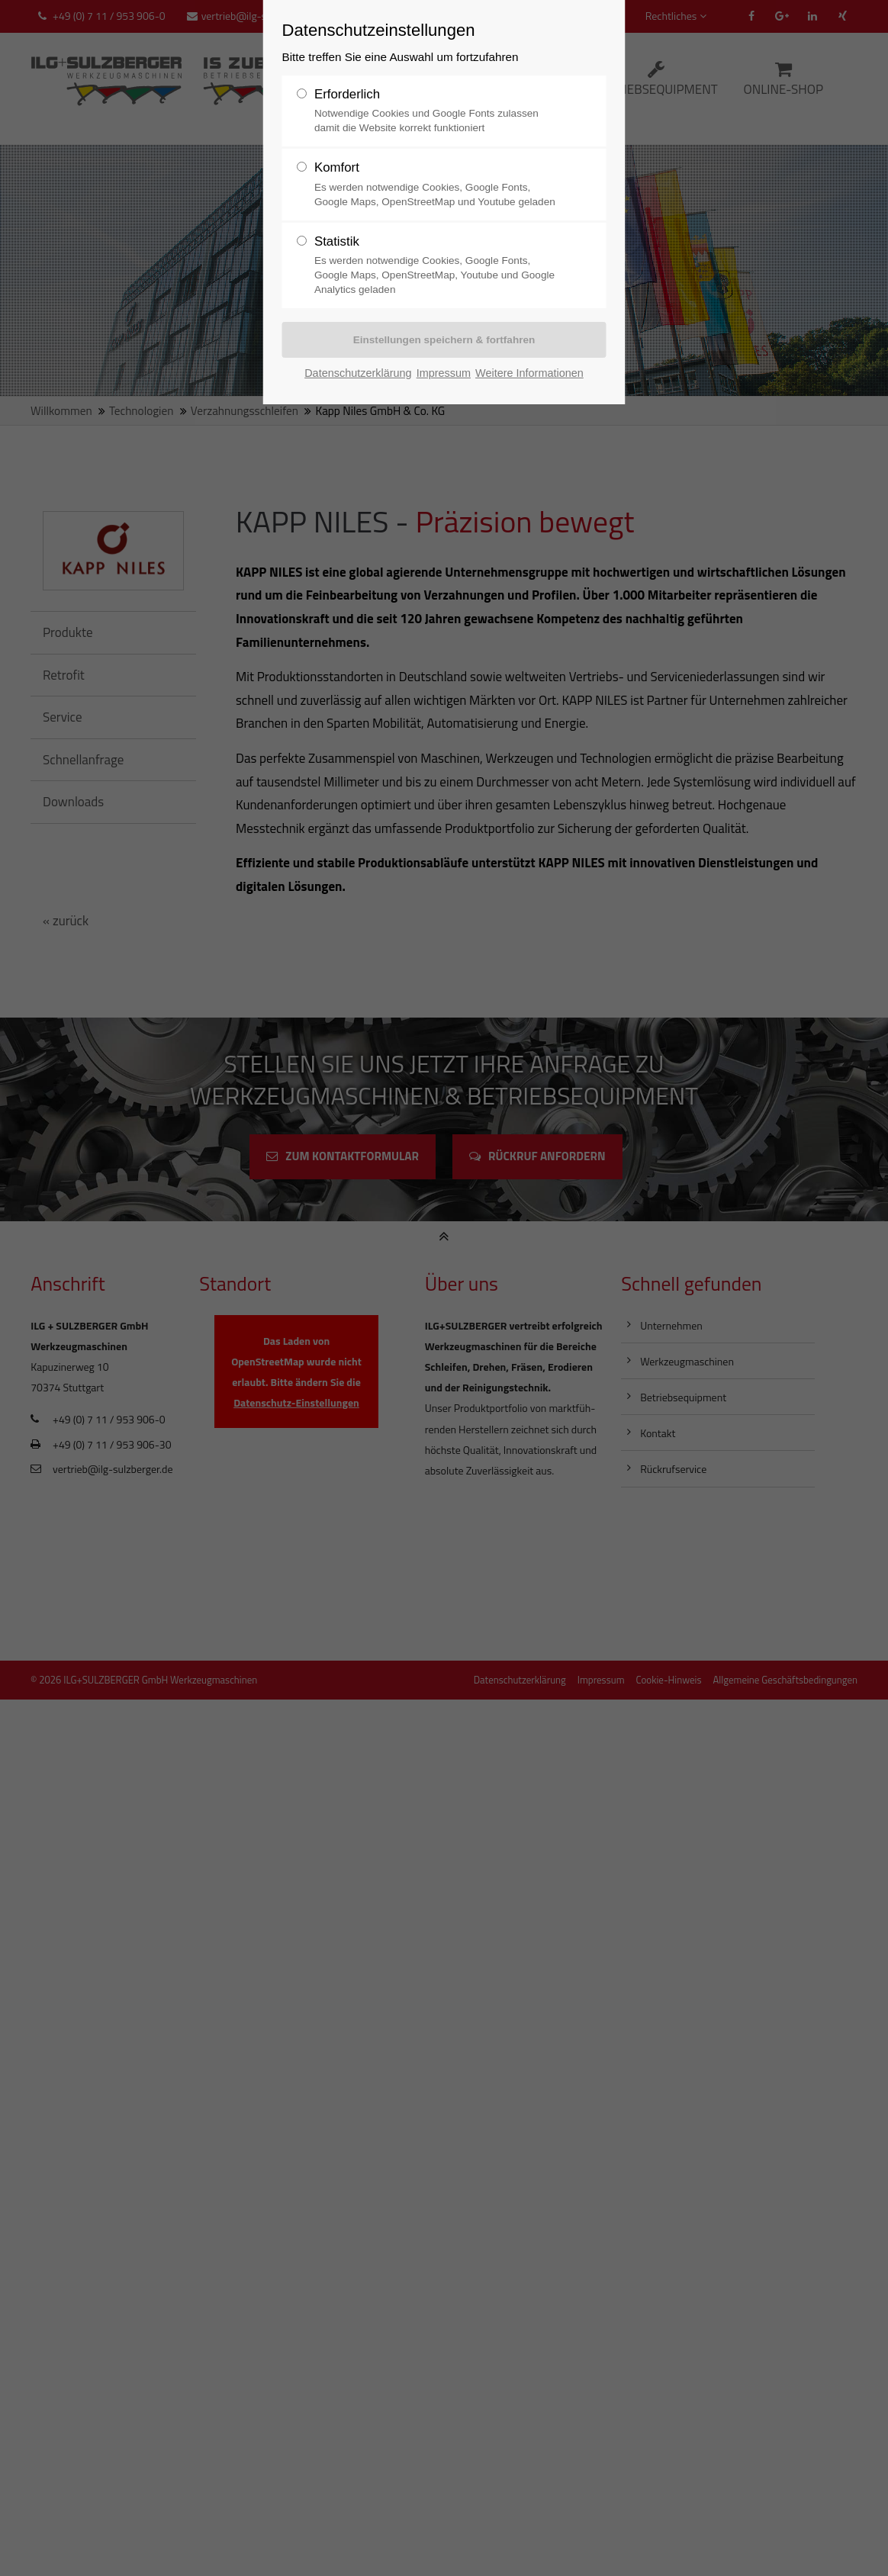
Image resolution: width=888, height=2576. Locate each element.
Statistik (336, 239)
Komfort (336, 166)
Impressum (444, 371)
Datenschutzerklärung (357, 371)
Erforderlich (346, 94)
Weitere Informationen (529, 371)
